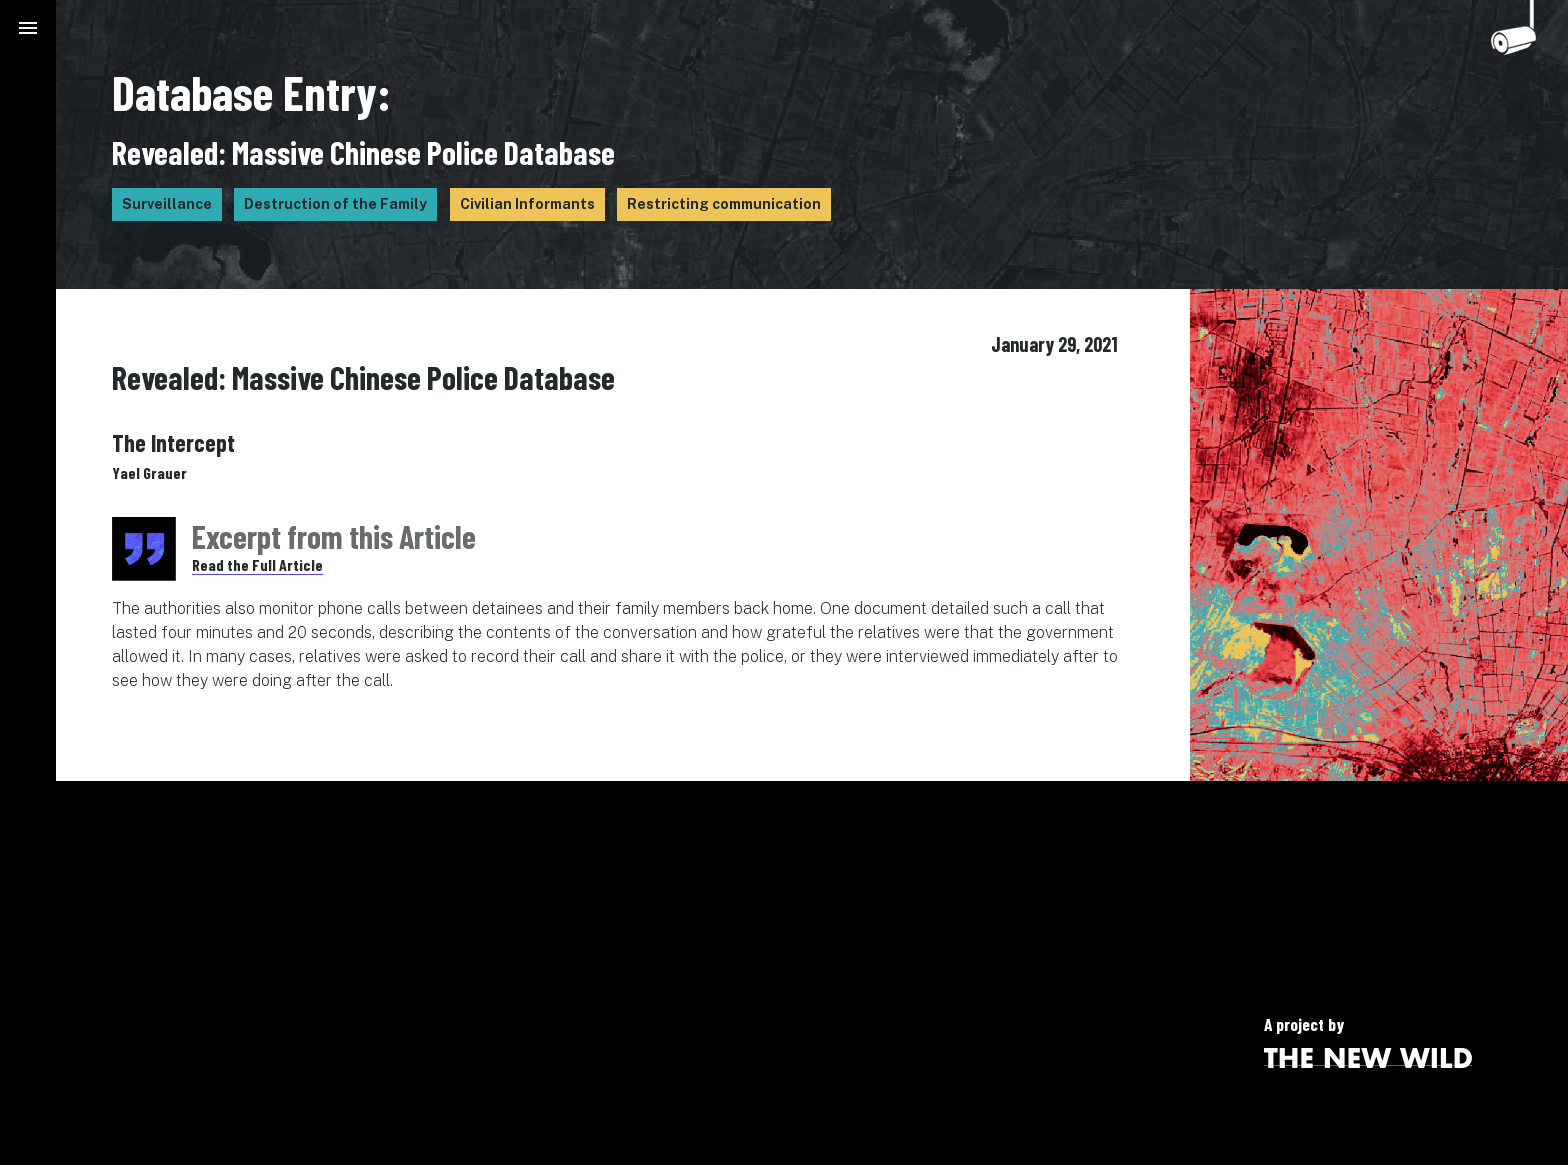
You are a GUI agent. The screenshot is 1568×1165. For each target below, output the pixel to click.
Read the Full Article (257, 564)
